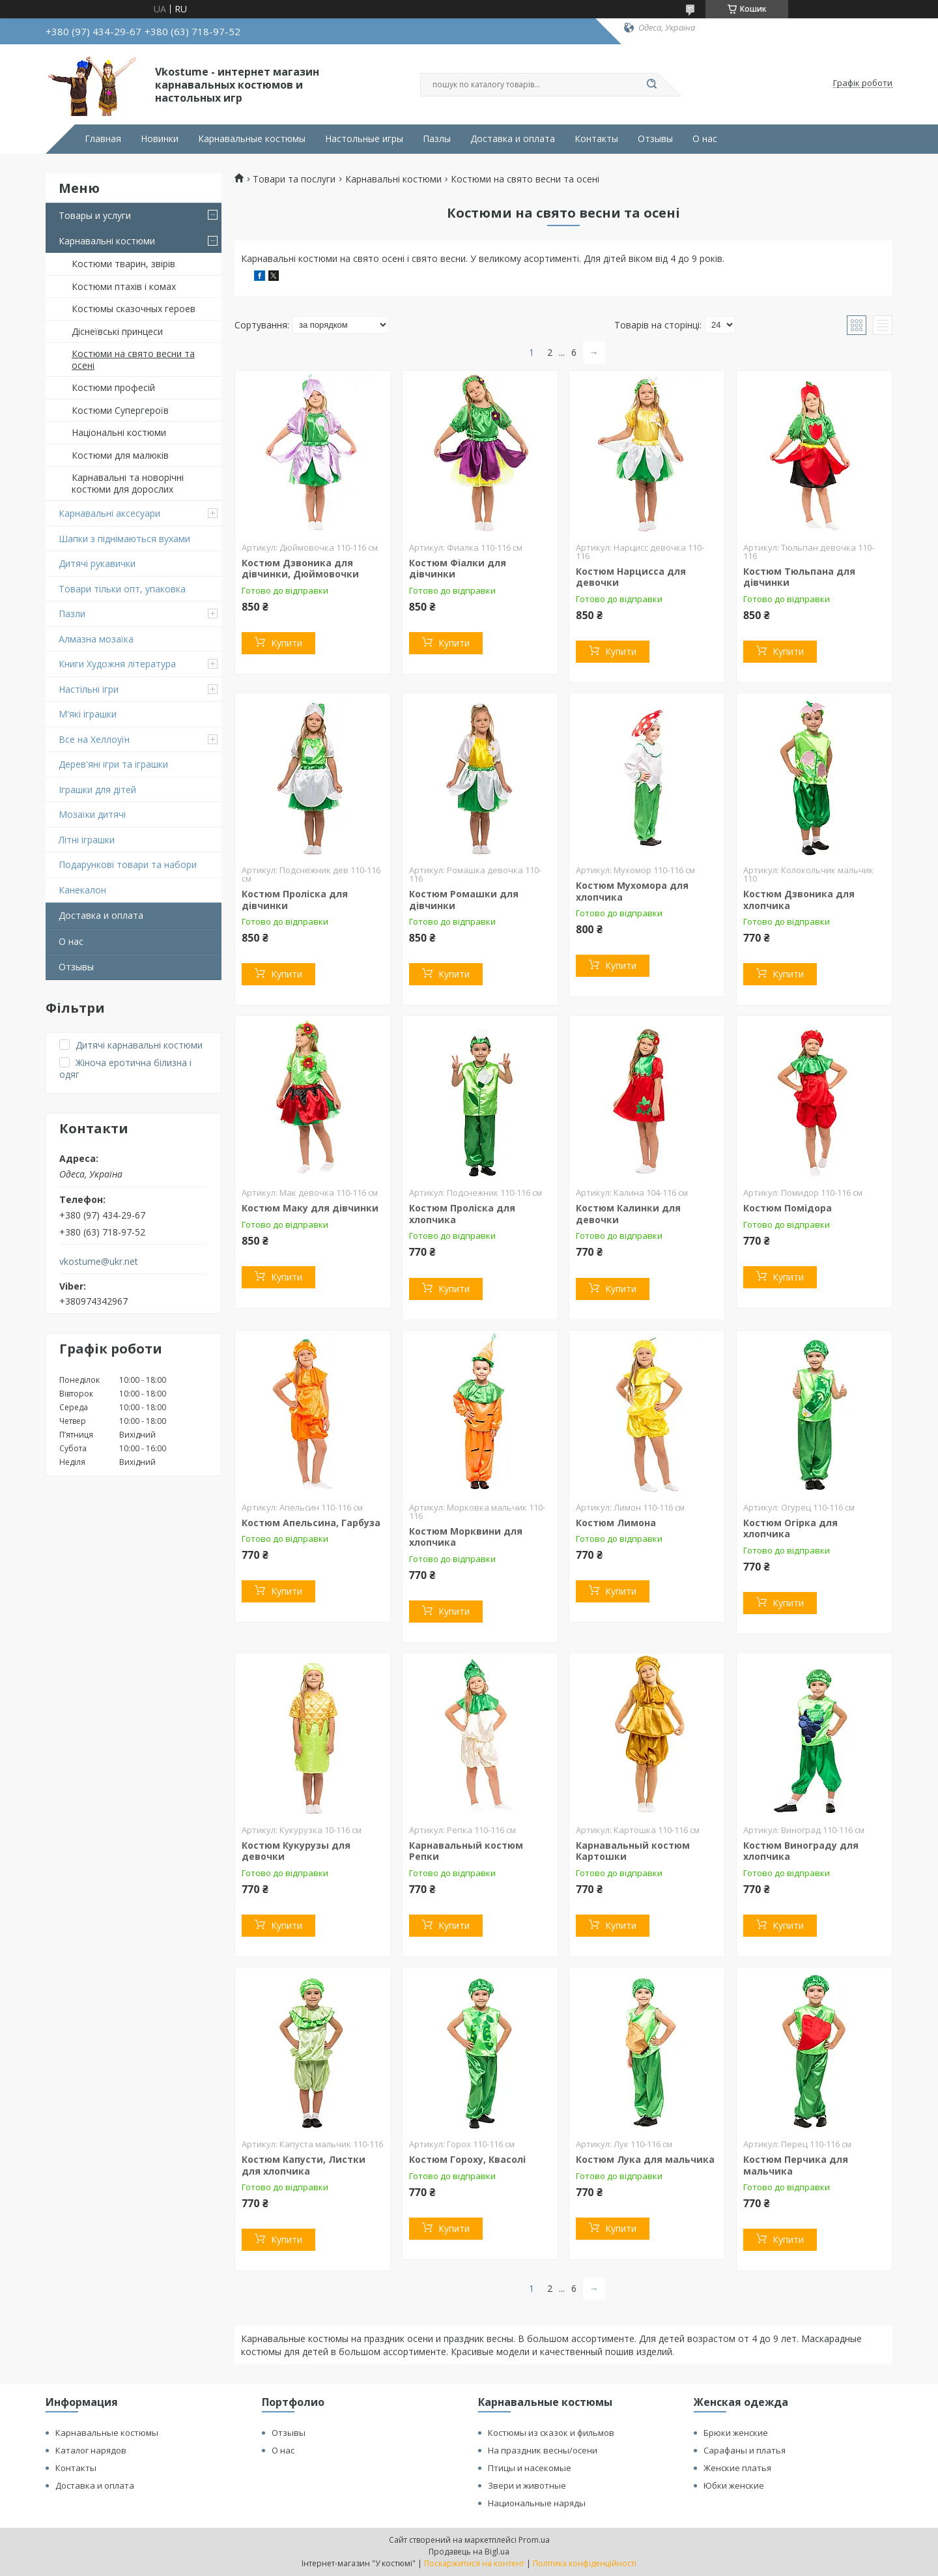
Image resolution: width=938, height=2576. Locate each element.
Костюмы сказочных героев (133, 308)
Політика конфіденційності (584, 2563)
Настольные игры (364, 138)
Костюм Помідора (787, 1208)
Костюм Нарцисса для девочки (631, 577)
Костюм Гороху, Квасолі (467, 2159)
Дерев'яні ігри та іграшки (113, 764)
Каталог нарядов (90, 2450)
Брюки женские (736, 2433)
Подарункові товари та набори (128, 864)
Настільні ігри (89, 689)
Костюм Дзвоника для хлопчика (799, 900)
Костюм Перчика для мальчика (795, 2165)
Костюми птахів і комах (124, 286)
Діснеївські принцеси (117, 331)
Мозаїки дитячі (92, 814)
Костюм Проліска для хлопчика (462, 1214)
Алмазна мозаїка (96, 639)
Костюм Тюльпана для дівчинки (799, 577)
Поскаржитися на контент (474, 2563)
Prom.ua (534, 2539)
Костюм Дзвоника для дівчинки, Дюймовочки (300, 569)
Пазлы (437, 138)
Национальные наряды (537, 2503)
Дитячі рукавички (97, 563)
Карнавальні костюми (107, 241)
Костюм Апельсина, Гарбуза (311, 1522)
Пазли (72, 613)
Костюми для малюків (120, 455)
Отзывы (655, 138)
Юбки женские (734, 2485)
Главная (103, 138)
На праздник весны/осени (542, 2450)
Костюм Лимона (616, 1522)
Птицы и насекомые (529, 2468)
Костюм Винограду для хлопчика (801, 1851)
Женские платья (737, 2468)
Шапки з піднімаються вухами (124, 538)
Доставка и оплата (512, 138)
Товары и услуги (95, 215)
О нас (704, 138)
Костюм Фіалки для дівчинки (457, 569)
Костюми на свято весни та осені (133, 359)
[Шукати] (651, 84)
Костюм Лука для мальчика (645, 2159)
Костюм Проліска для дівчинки (295, 900)
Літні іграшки (87, 839)
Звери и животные (527, 2485)
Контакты (596, 138)
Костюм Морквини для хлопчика (465, 1537)
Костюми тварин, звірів (123, 263)
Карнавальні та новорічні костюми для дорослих (128, 483)
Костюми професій (113, 387)
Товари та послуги (294, 179)
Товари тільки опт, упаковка (122, 589)
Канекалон (82, 890)
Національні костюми (119, 432)
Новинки (159, 138)
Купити (286, 643)
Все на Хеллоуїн (94, 739)
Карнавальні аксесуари (109, 513)
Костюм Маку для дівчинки (310, 1208)
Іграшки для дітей (97, 789)
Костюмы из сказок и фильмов (551, 2433)
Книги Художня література (117, 664)
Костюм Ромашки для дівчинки (464, 900)
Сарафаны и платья (745, 2450)
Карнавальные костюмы (252, 138)
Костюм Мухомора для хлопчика (632, 891)
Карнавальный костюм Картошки (633, 1851)
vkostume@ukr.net (98, 1261)
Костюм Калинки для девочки (628, 1214)
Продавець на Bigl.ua (469, 2551)
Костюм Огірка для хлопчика (790, 1528)
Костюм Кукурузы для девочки (296, 1851)
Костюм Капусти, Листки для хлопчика (303, 2165)
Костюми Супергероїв (120, 410)
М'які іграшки (88, 714)
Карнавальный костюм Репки (466, 1851)
